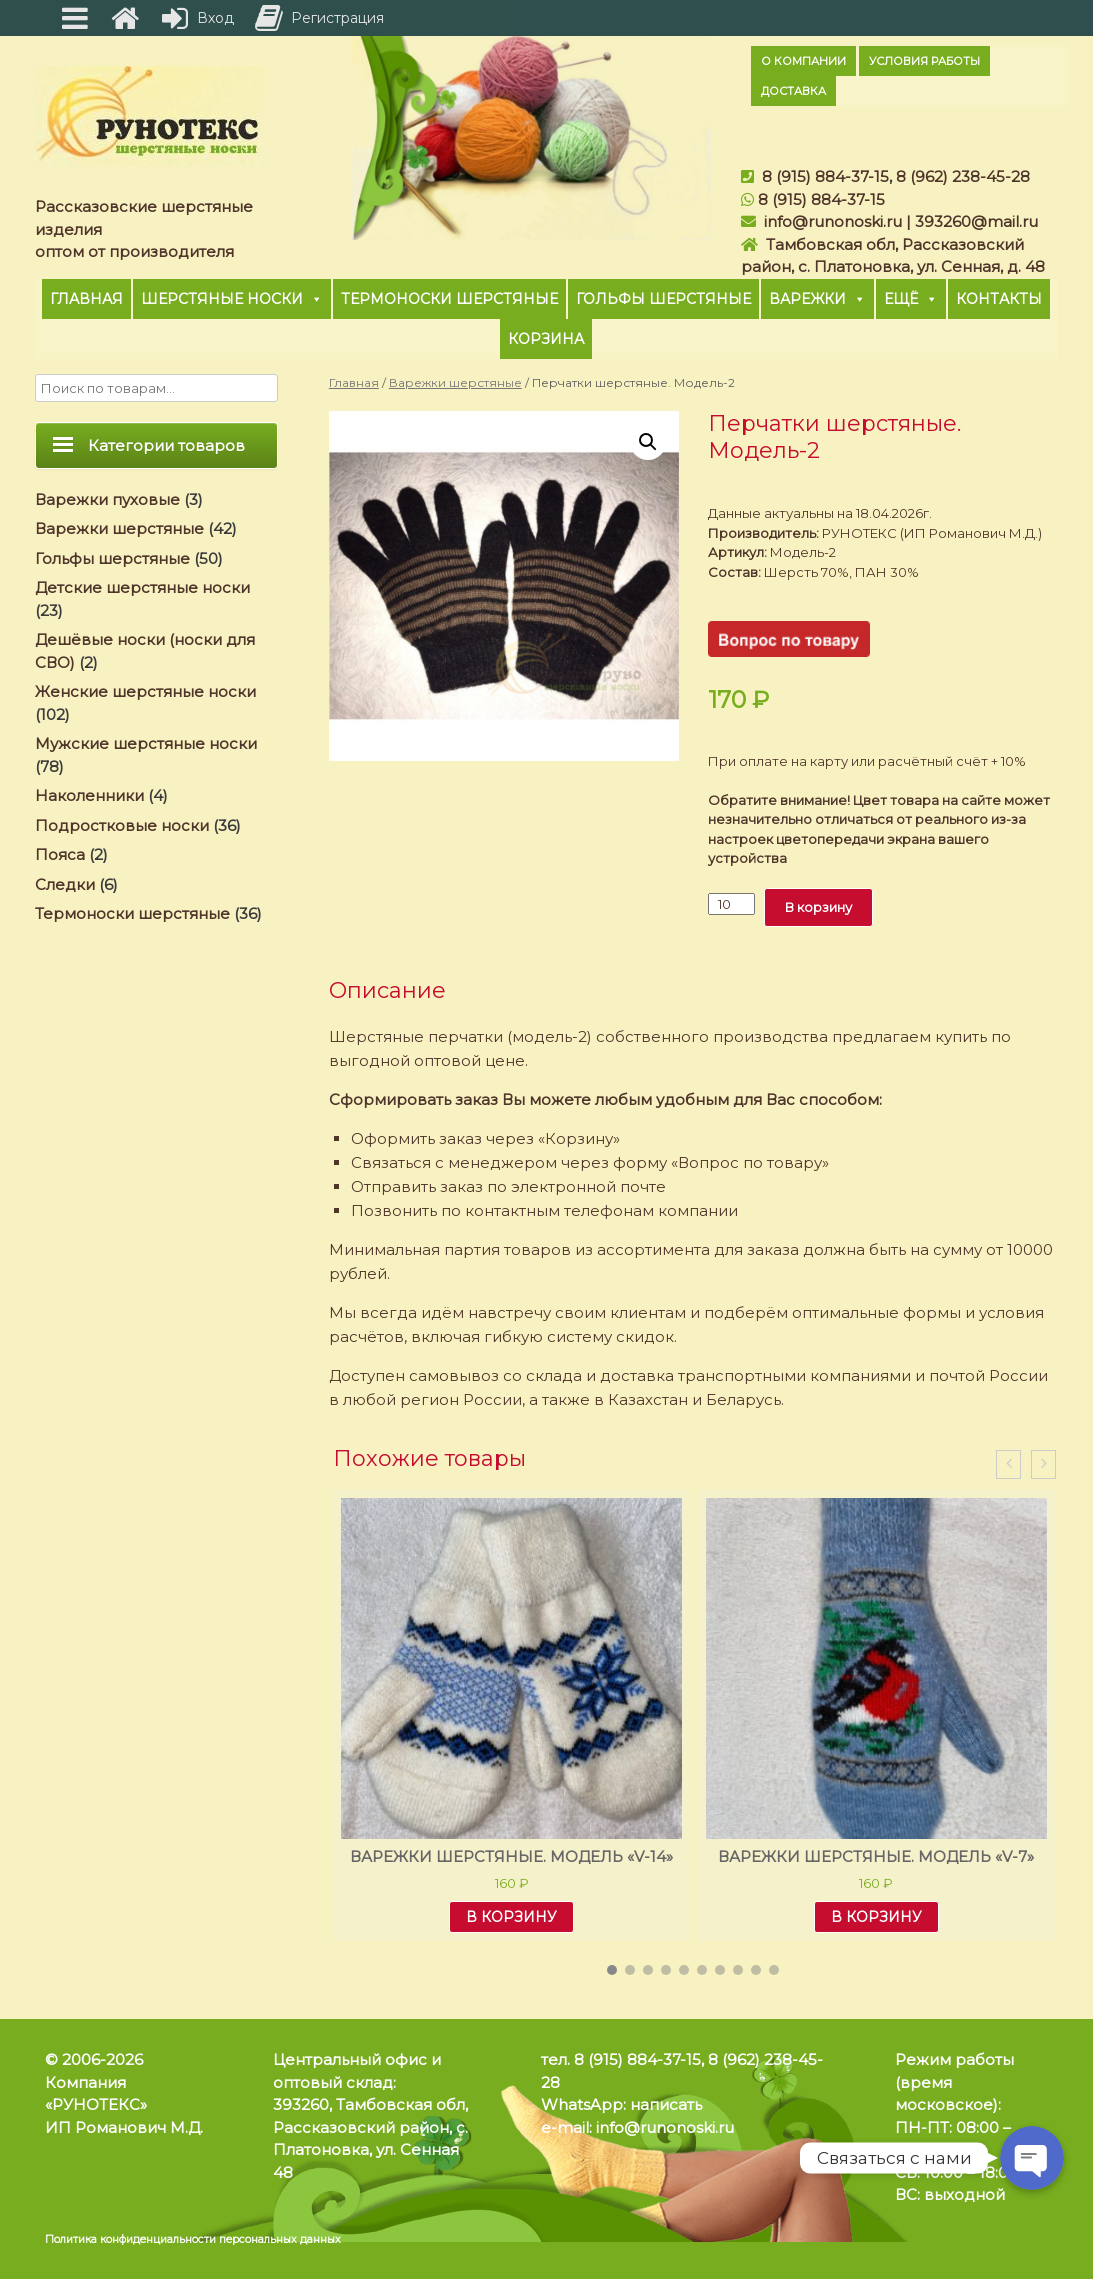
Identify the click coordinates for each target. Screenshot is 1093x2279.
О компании (803, 61)
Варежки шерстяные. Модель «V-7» (876, 1856)
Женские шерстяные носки (145, 691)
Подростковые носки (122, 825)
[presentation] (1008, 1464)
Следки (65, 884)
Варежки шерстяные (455, 382)
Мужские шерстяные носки (146, 743)
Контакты (999, 299)
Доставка (793, 91)
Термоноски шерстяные (449, 299)
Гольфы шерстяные (663, 299)
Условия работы (924, 61)
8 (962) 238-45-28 (963, 176)
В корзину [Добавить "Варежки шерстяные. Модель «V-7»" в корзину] (876, 1917)
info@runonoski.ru (833, 221)
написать (666, 2104)
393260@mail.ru (976, 221)
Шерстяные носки (232, 299)
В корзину (818, 907)
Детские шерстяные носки (142, 587)
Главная (86, 299)
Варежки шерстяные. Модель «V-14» (511, 1856)
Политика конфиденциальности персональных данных (193, 2239)
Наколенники (89, 795)
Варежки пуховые (107, 499)
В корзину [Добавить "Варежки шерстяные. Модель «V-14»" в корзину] (511, 1917)
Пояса (60, 854)
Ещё (911, 299)
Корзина (546, 339)
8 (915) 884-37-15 (825, 176)
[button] (612, 1970)
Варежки (817, 299)
